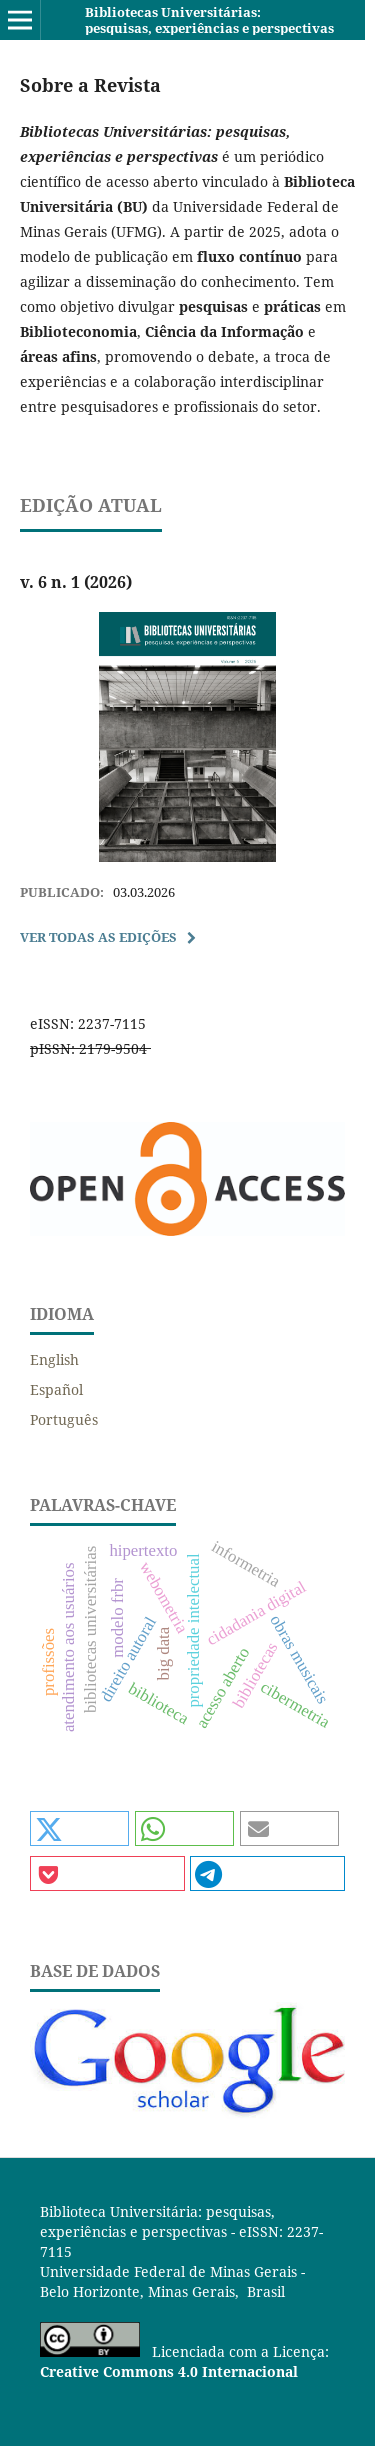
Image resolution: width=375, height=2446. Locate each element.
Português (64, 1419)
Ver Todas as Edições (98, 937)
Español (56, 1389)
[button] (79, 1828)
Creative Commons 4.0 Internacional (169, 2371)
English (54, 1359)
